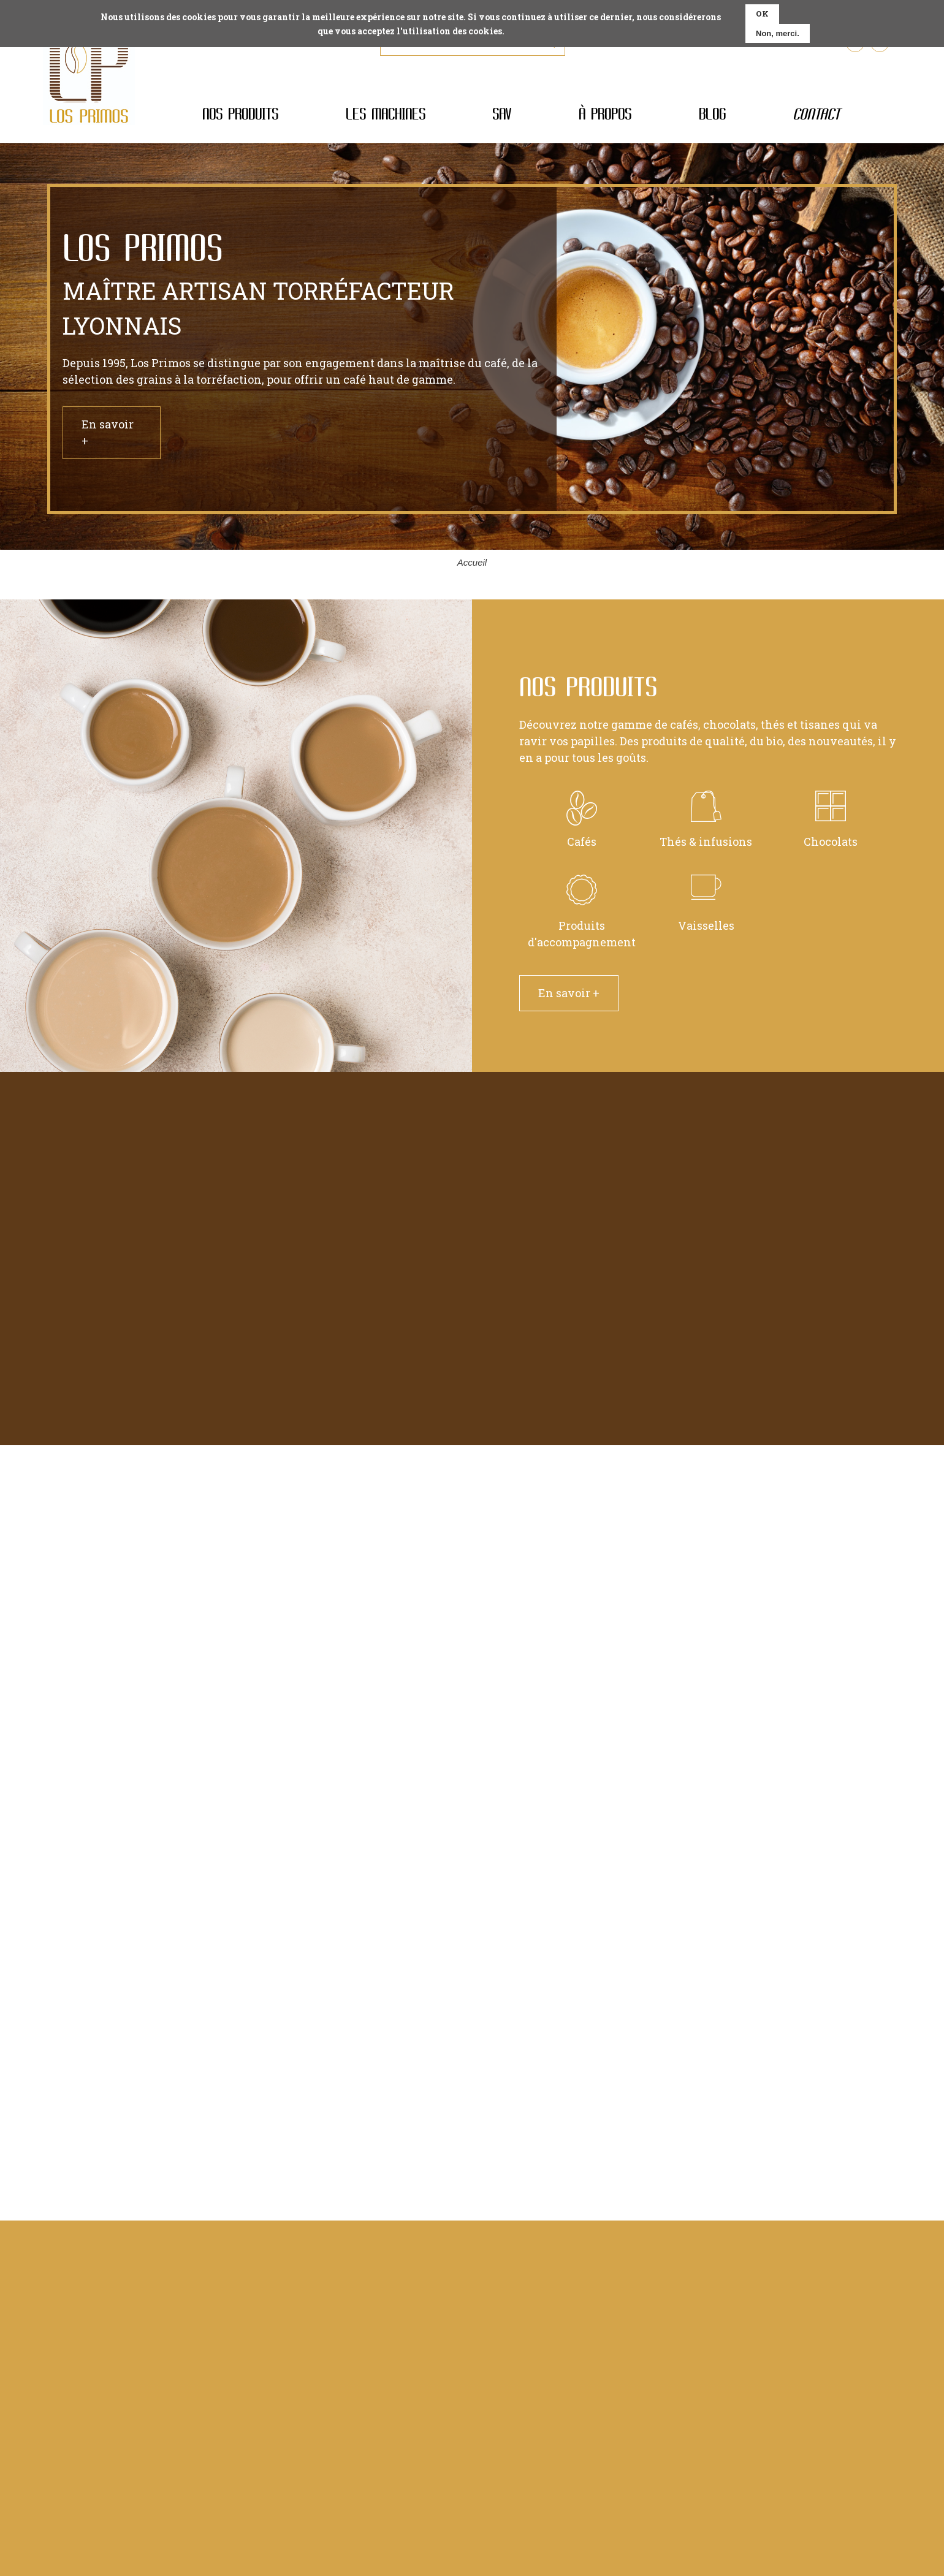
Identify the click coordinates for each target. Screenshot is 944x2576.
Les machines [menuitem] (385, 114)
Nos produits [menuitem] (240, 114)
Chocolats (831, 825)
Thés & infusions (706, 825)
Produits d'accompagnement (582, 917)
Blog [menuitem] (712, 114)
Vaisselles (706, 909)
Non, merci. (777, 33)
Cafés (581, 825)
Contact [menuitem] (816, 114)
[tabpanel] (472, 349)
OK (762, 13)
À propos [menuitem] (605, 114)
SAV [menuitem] (501, 114)
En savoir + (108, 432)
